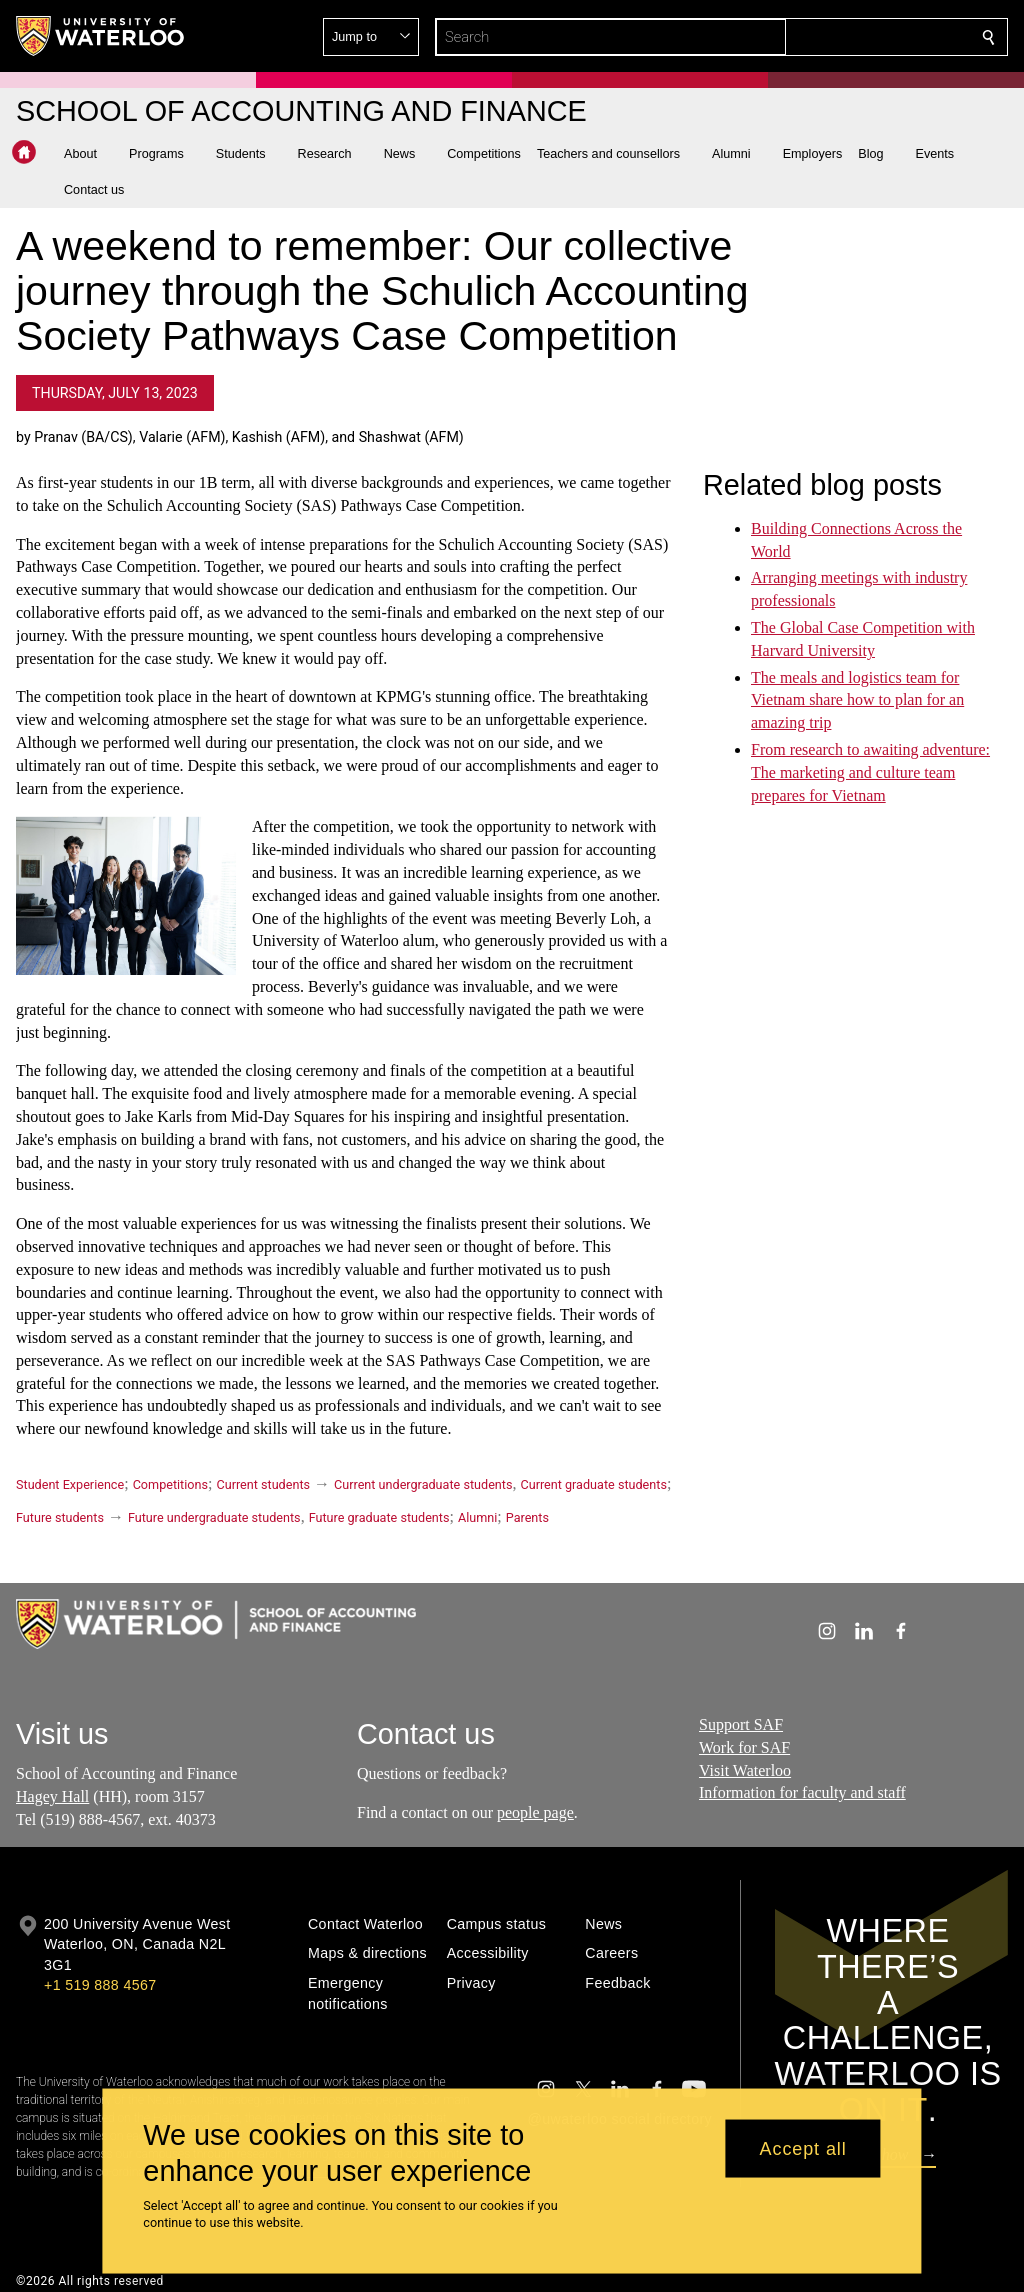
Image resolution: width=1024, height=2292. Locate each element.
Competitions (170, 1484)
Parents (527, 1517)
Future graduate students (379, 1517)
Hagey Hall (52, 1796)
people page (535, 1812)
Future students (60, 1517)
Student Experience (70, 1484)
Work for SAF (744, 1746)
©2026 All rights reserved (90, 2281)
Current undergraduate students (423, 1484)
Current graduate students (593, 1484)
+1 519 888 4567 (100, 1985)
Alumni (477, 1517)
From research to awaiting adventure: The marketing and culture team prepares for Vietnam (870, 772)
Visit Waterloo (745, 1769)
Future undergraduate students (214, 1517)
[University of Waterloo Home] (101, 36)
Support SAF (741, 1724)
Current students (263, 1484)
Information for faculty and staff (802, 1792)
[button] (844, 37)
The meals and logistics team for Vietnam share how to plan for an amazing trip (857, 699)
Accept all (803, 2148)
